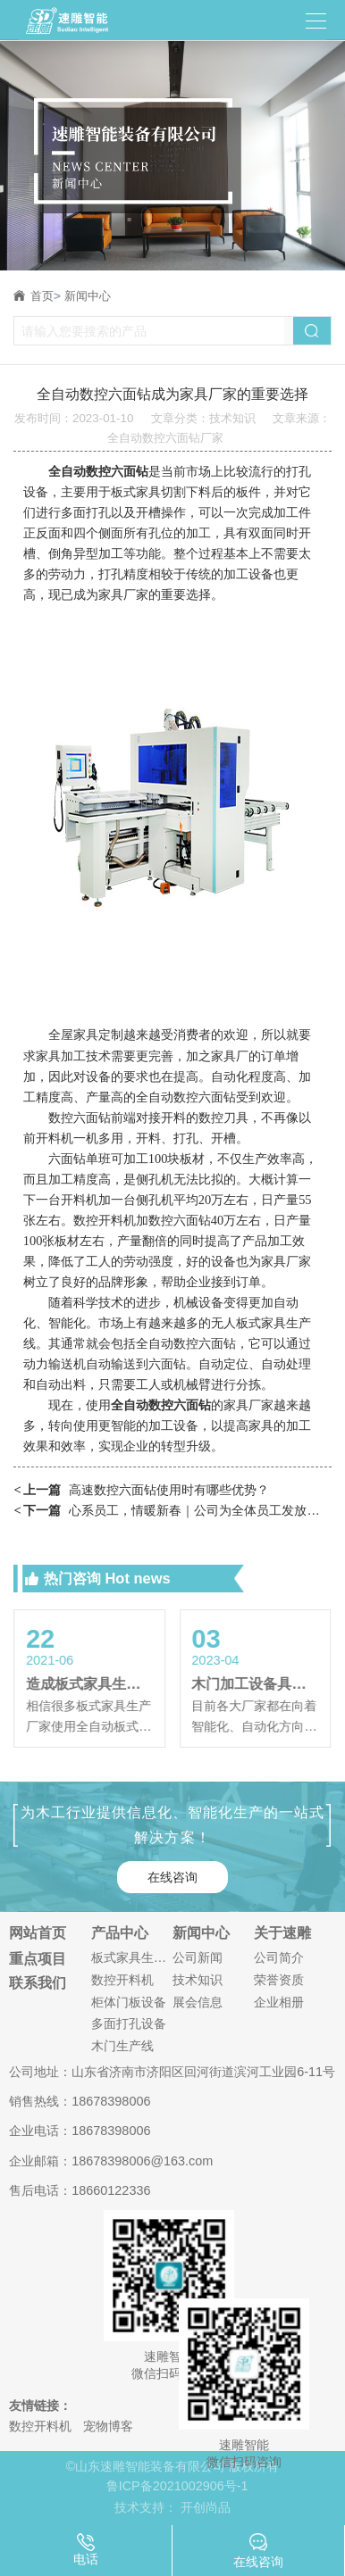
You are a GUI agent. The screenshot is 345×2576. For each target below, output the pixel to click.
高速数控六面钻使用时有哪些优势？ (141, 1490)
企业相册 (279, 2002)
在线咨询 (172, 1877)
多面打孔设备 (128, 2023)
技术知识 (197, 1980)
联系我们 (37, 1982)
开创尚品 (206, 2507)
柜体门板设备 (128, 2002)
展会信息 (197, 2002)
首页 (45, 296)
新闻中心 (87, 296)
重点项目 (37, 1958)
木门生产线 (122, 2046)
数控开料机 (122, 1980)
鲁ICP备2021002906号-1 (177, 2486)
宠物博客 (108, 2426)
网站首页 (37, 1932)
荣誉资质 (279, 1980)
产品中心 (119, 1932)
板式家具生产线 (131, 1957)
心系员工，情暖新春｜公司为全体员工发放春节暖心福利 (172, 1510)
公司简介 (279, 1957)
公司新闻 (197, 1957)
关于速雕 (282, 1932)
